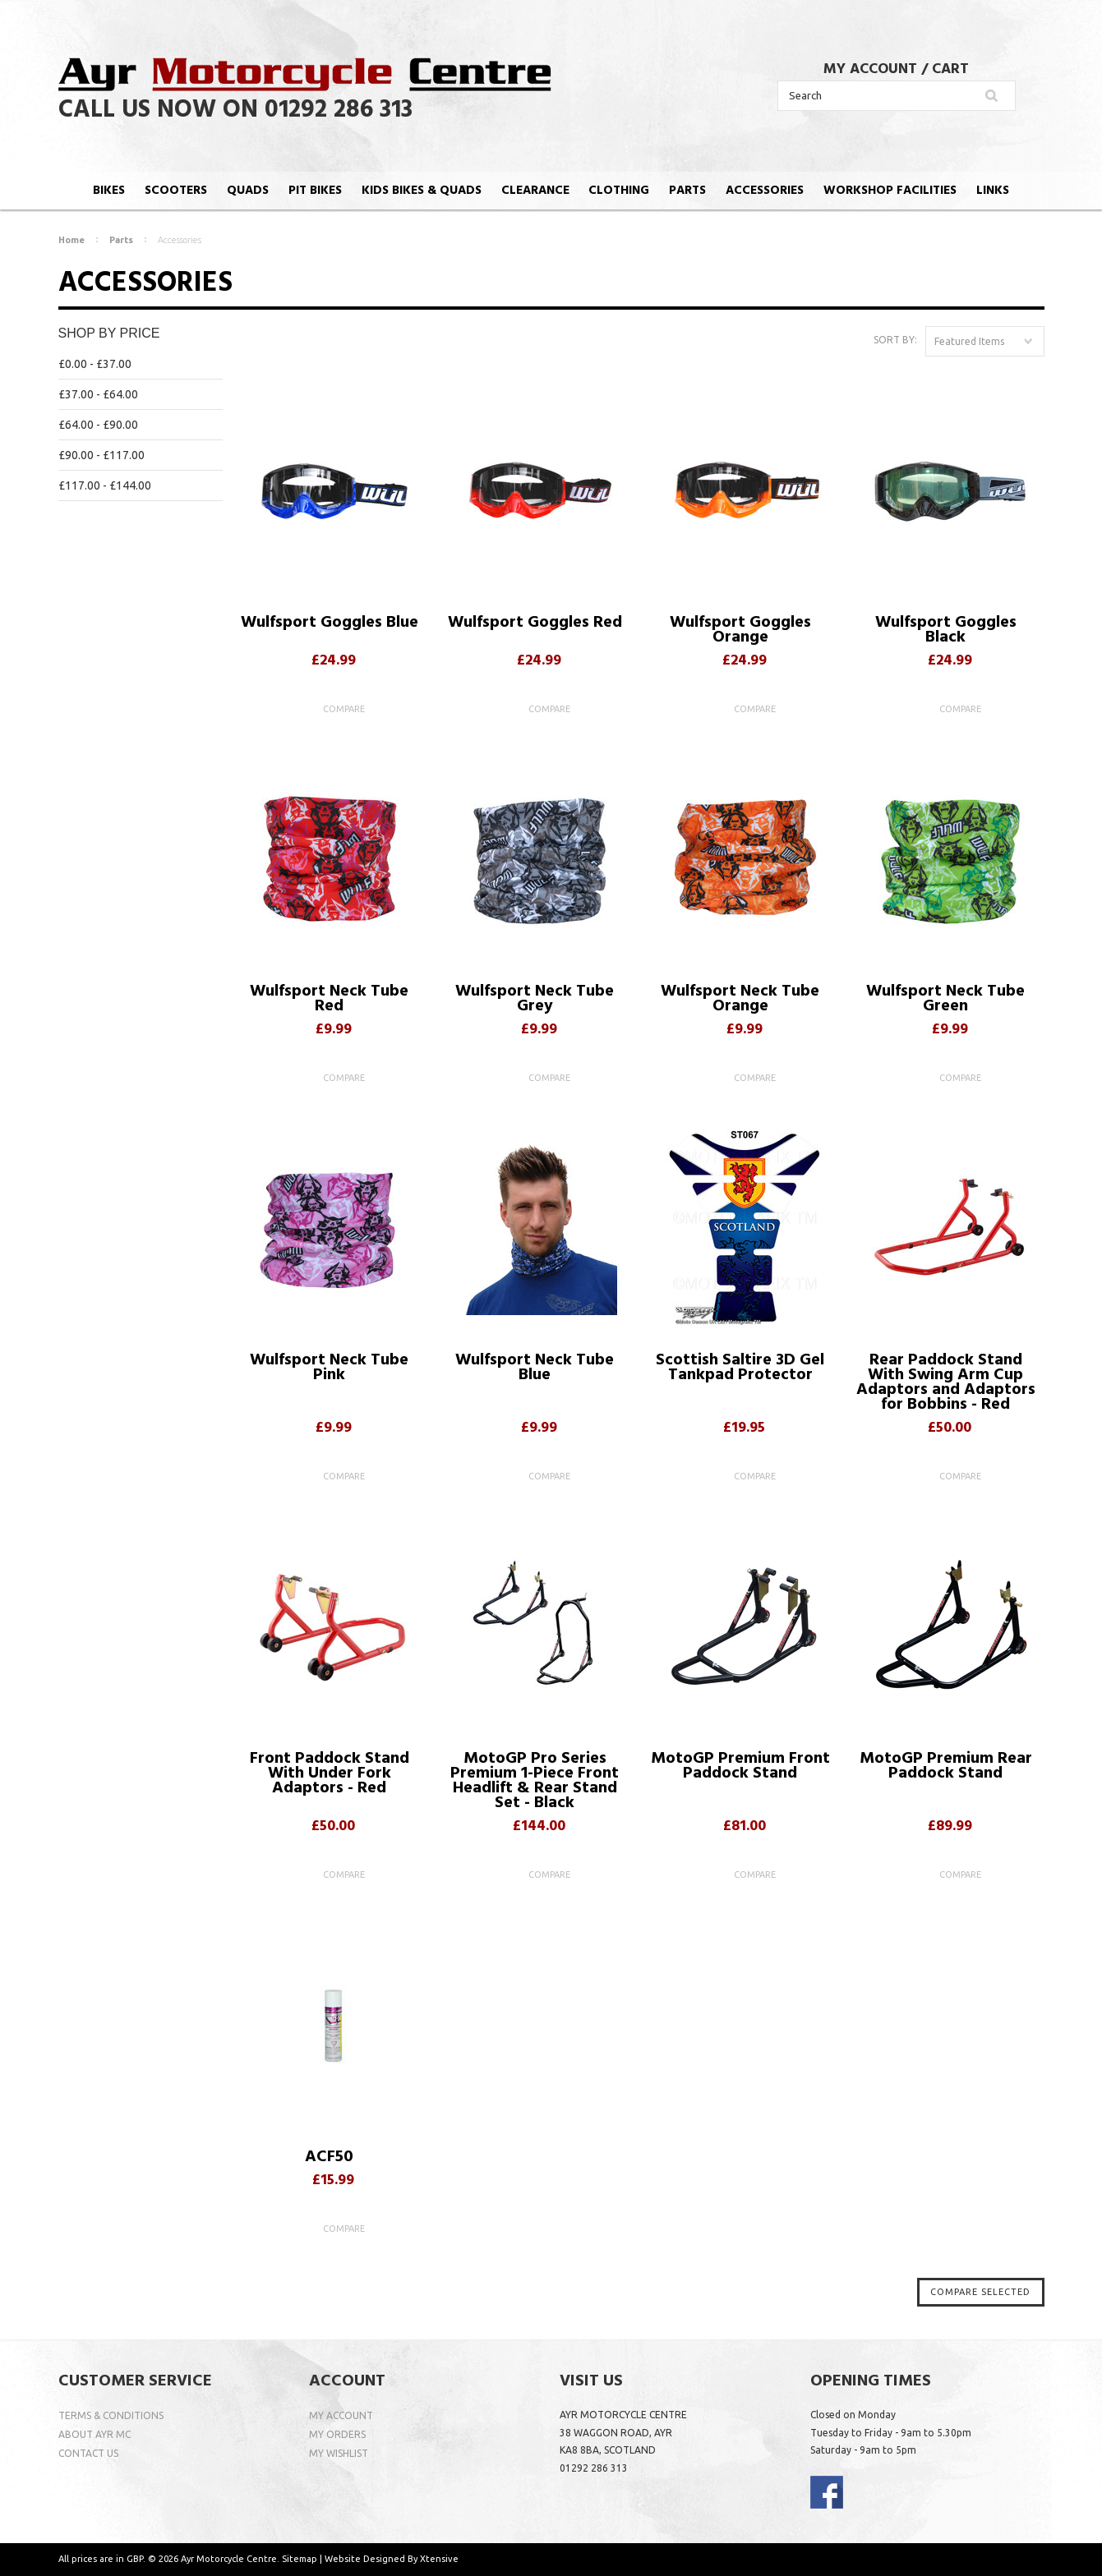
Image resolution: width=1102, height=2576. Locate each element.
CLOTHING (618, 190)
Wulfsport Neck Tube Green (945, 1001)
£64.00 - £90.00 (98, 424)
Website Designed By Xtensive (392, 2559)
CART (950, 69)
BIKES (109, 190)
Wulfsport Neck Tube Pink (329, 1370)
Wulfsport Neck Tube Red (329, 1001)
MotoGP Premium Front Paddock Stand (740, 1768)
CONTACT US (88, 2453)
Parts (121, 240)
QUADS (248, 190)
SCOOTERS (176, 190)
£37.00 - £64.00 (98, 394)
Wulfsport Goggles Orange (740, 632)
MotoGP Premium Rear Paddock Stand (946, 1768)
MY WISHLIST (338, 2453)
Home (71, 240)
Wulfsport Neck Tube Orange (740, 1001)
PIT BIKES (315, 190)
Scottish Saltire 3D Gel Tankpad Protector (740, 1370)
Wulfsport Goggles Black (946, 632)
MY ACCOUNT (870, 69)
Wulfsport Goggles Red (535, 624)
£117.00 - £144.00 (104, 485)
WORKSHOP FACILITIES (890, 190)
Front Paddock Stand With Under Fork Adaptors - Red (329, 1775)
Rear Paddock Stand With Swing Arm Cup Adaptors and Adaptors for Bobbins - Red (945, 1384)
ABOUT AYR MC (94, 2434)
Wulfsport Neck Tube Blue (534, 1370)
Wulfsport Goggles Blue (329, 624)
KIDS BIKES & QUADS (422, 190)
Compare (344, 709)
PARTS (687, 190)
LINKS (992, 190)
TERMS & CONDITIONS (111, 2415)
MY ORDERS (337, 2434)
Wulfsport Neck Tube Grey (534, 1001)
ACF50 (329, 2159)
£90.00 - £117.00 (101, 455)
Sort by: (895, 339)
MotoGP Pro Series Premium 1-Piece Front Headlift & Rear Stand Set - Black (534, 1783)
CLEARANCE (535, 190)
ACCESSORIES (765, 190)
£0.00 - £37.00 (94, 363)
